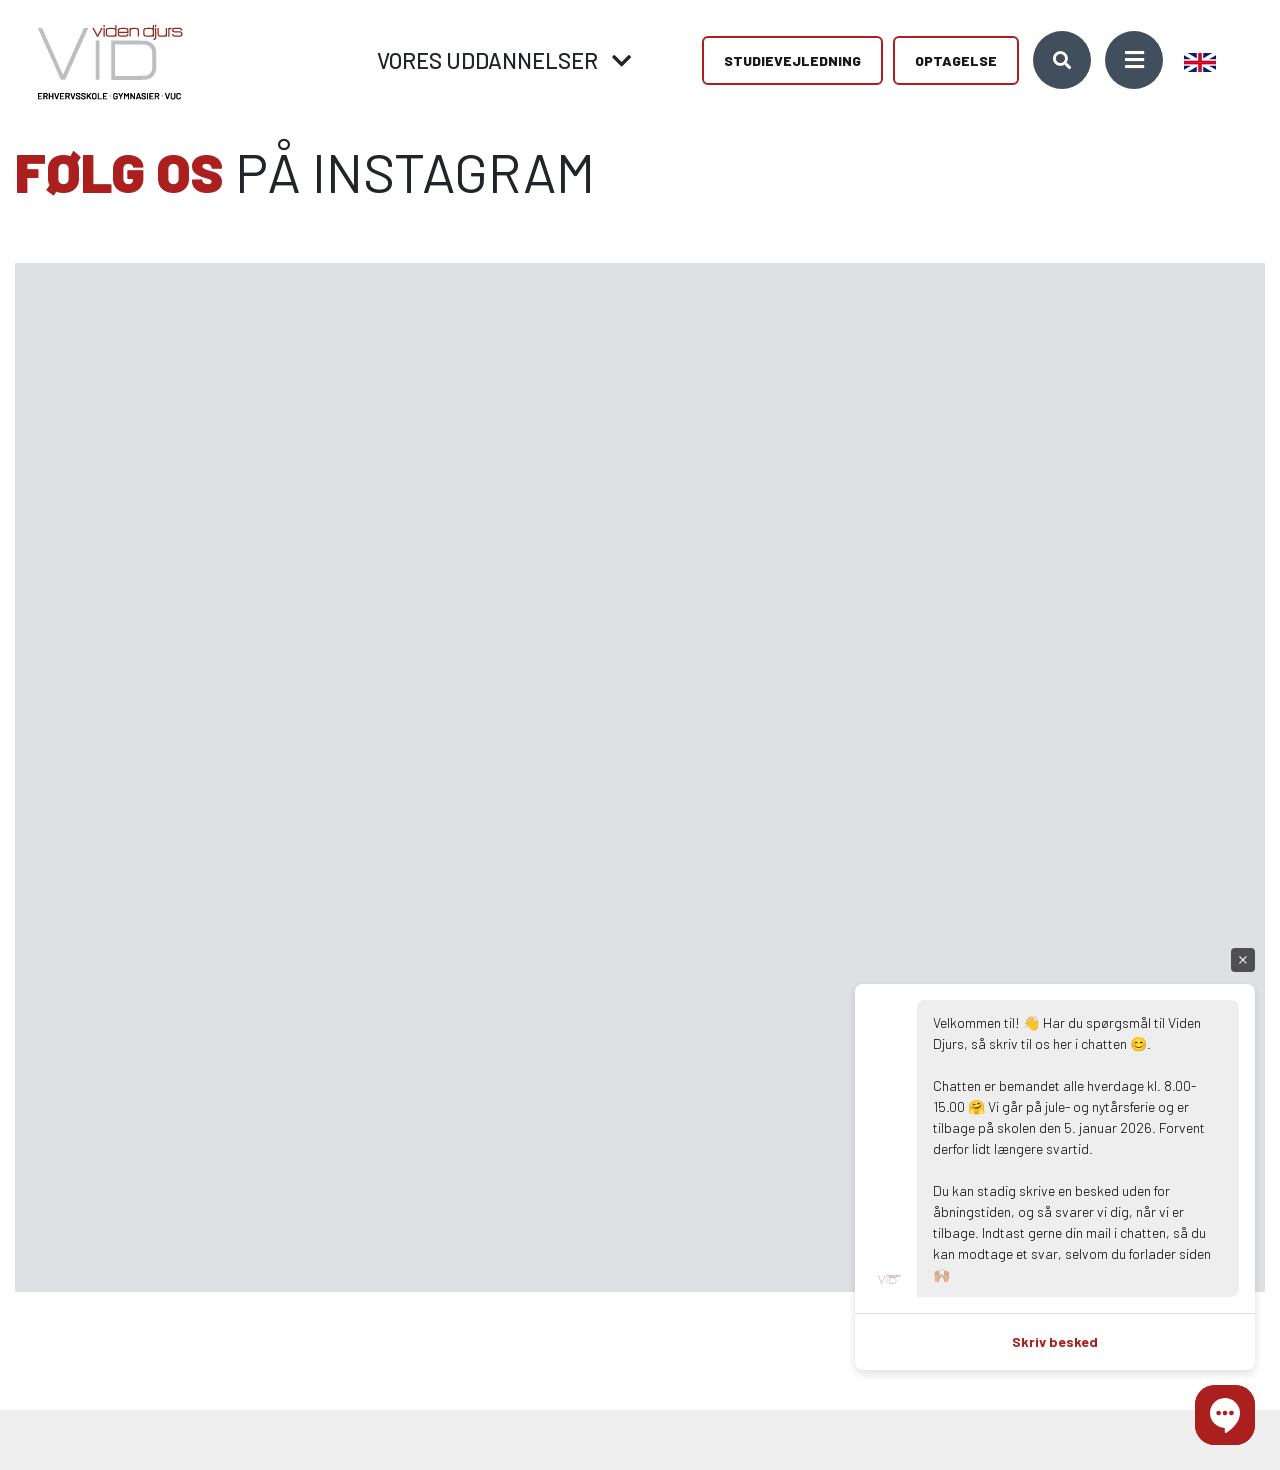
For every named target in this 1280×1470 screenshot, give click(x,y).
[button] (1225, 1415)
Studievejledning (792, 60)
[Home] (103, 60)
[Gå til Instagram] (140, 520)
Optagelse (956, 60)
